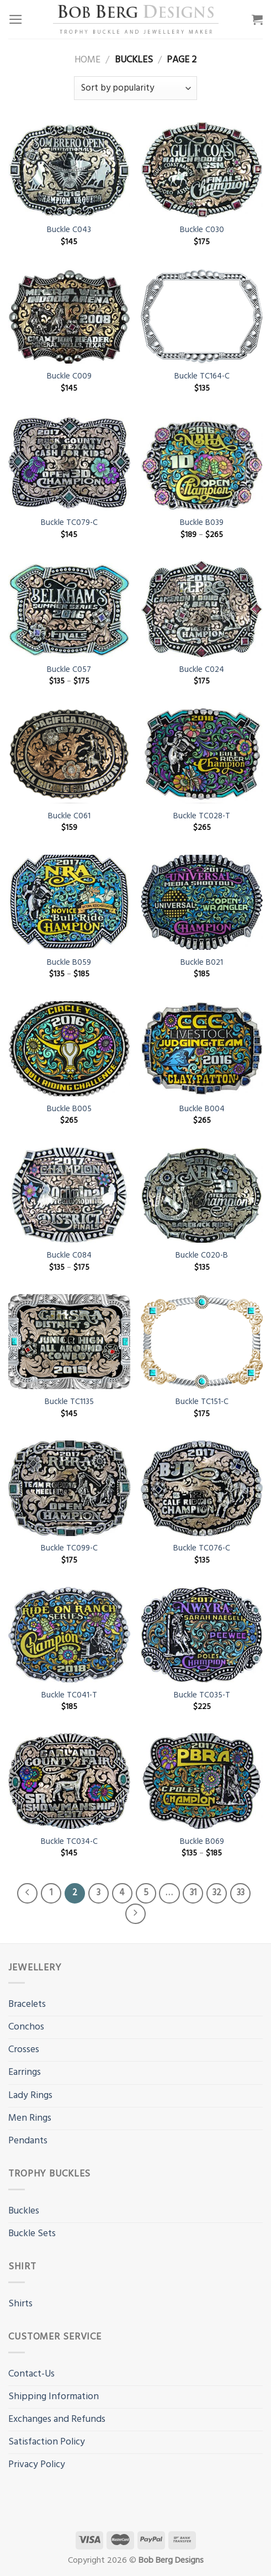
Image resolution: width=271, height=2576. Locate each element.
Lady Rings (30, 2096)
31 (193, 1893)
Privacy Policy (36, 2465)
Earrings (24, 2072)
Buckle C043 (69, 230)
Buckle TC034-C (69, 1842)
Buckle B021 (201, 963)
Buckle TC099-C (69, 1548)
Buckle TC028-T (201, 816)
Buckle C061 (69, 816)
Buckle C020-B (202, 1255)
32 (216, 1893)
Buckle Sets (32, 2234)
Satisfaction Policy (46, 2442)
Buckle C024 (201, 670)
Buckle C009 (69, 376)
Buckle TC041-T (69, 1695)
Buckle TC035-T (202, 1695)
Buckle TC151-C (202, 1402)
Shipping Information (53, 2397)
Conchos (26, 2027)
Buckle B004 (202, 1109)
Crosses (23, 2050)
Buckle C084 (69, 1255)
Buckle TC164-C (202, 376)
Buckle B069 (202, 1842)
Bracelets (27, 2004)
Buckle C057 (69, 670)
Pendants (27, 2141)
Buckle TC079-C (69, 523)
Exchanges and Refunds (56, 2419)
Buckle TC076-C (201, 1548)
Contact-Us (31, 2374)
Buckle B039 (202, 523)
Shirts (20, 2304)
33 (241, 1893)
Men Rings (29, 2118)
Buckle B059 (69, 963)
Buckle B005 (69, 1109)
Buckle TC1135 (69, 1402)
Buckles (23, 2211)
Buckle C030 (202, 230)
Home (87, 60)
